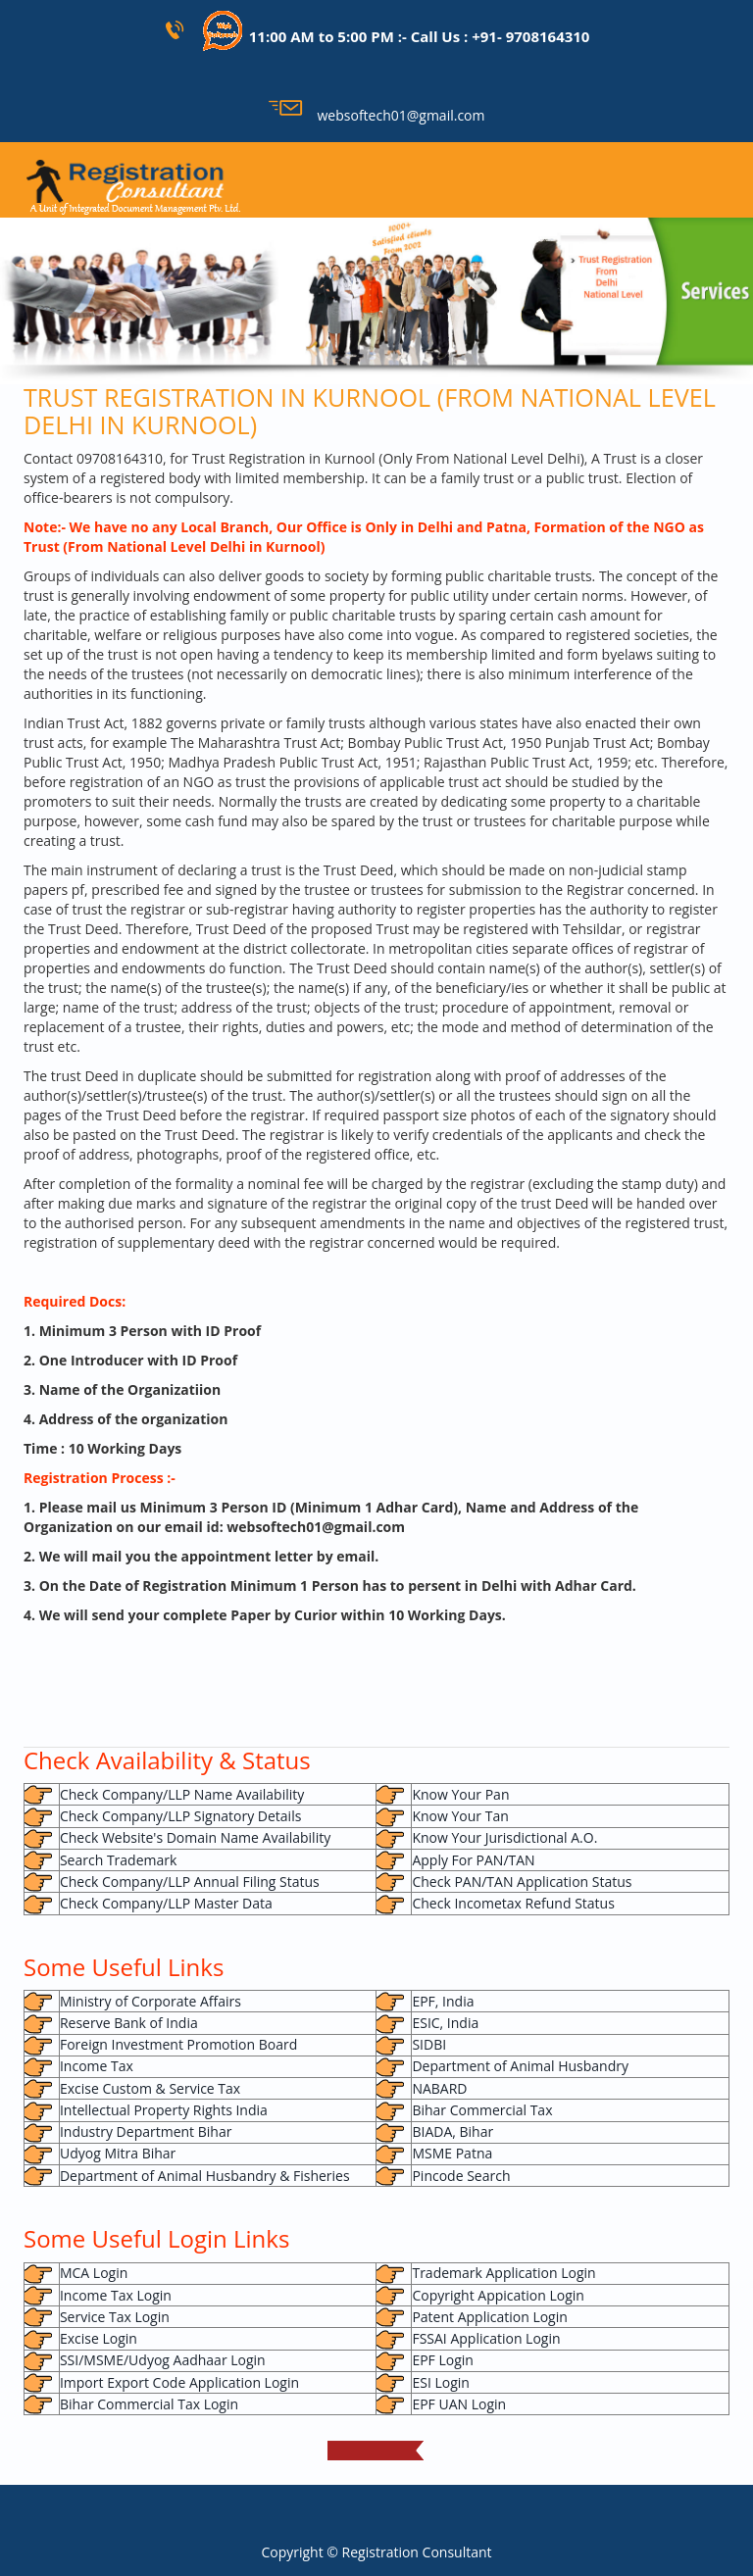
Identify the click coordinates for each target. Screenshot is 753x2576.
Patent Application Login (489, 2316)
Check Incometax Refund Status (513, 1903)
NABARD (439, 2088)
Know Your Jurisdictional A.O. (504, 1837)
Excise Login (98, 2338)
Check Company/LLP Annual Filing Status (190, 1881)
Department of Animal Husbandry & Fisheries (205, 2175)
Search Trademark (118, 1860)
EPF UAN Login (459, 2404)
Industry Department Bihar (145, 2131)
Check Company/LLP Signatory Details (180, 1816)
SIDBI (429, 2044)
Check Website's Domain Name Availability (195, 1837)
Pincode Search (461, 2175)
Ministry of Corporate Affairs (150, 2001)
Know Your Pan (460, 1794)
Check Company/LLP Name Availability (182, 1794)
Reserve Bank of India (129, 2022)
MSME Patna (452, 2153)
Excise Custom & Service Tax (150, 2088)
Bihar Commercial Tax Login (149, 2404)
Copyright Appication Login (498, 2295)
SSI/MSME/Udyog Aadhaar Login (163, 2360)
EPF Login (443, 2360)
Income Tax (96, 2065)
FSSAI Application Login (486, 2338)
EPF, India (443, 2001)
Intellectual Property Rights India (164, 2110)
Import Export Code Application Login (179, 2382)
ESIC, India (445, 2022)
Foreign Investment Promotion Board (178, 2044)
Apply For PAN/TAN (473, 1860)
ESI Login (440, 2382)
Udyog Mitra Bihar (118, 2153)
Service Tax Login (115, 2316)
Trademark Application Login (503, 2272)
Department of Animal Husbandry (520, 2065)
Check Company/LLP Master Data (166, 1903)
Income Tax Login (116, 2295)
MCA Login (93, 2272)
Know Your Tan (460, 1816)
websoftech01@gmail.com (377, 115)
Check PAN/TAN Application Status (521, 1881)
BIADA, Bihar (452, 2131)
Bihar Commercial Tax (482, 2110)
